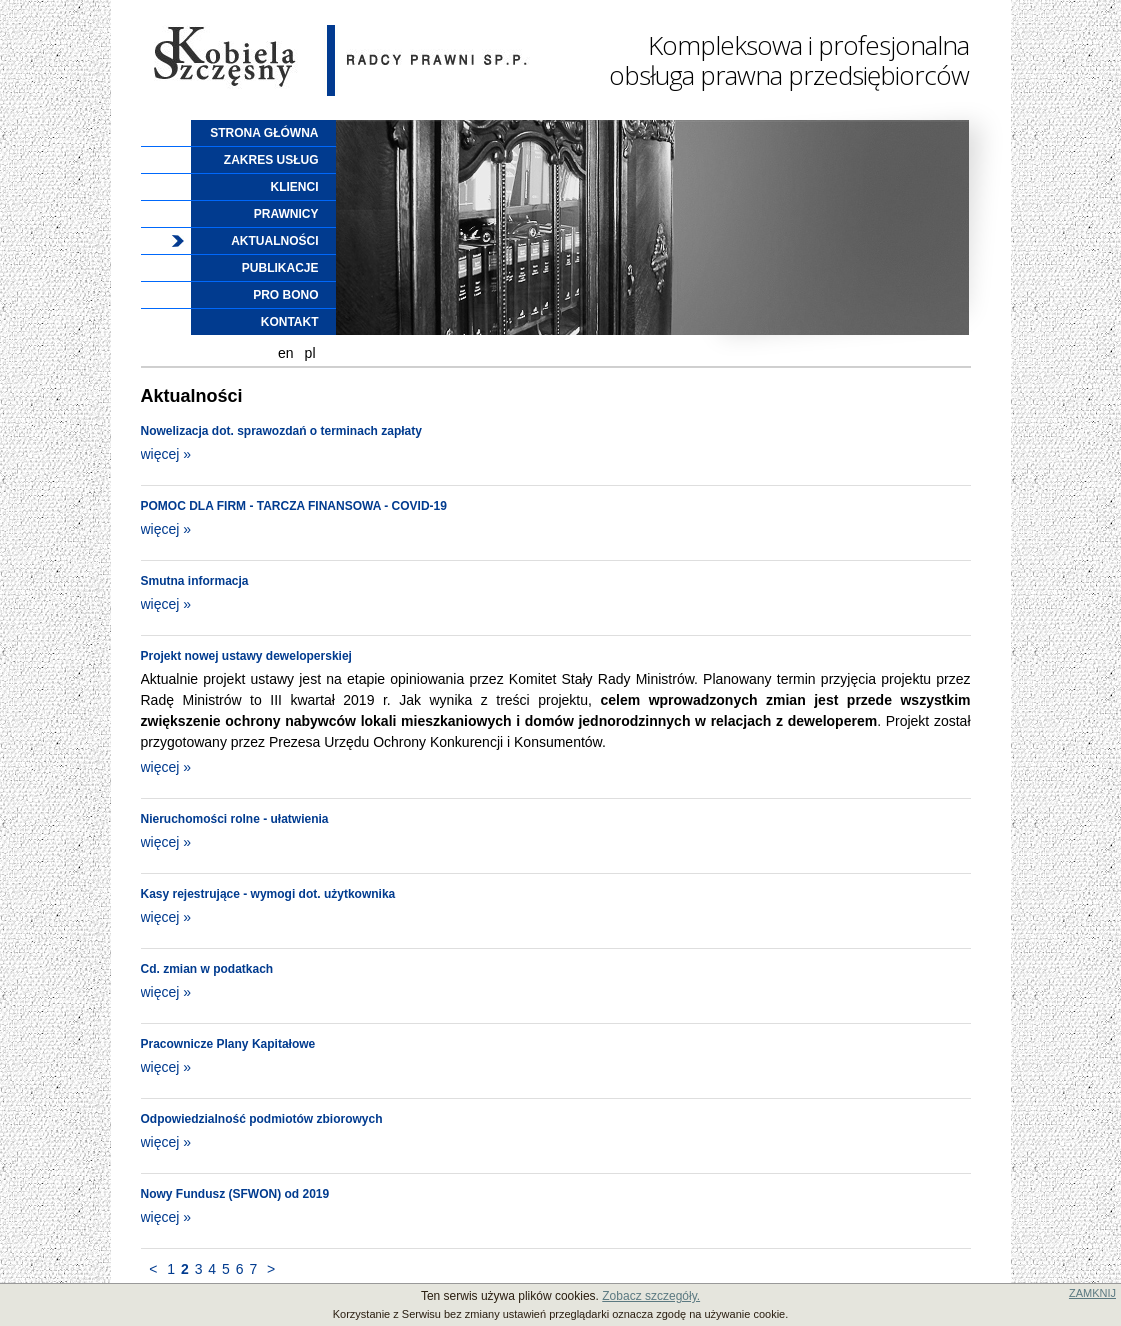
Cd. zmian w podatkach (207, 969)
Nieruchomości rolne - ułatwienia (235, 819)
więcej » (166, 454)
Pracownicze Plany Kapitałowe (228, 1044)
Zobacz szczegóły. (651, 1296)
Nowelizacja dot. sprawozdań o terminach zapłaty (281, 431)
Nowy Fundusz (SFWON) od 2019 (235, 1194)
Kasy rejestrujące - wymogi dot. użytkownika (268, 894)
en (286, 353)
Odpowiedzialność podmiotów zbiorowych (262, 1119)
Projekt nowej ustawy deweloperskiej (246, 656)
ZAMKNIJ (1092, 1293)
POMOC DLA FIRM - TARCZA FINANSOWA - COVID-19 (294, 506)
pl (310, 353)
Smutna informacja (195, 581)
